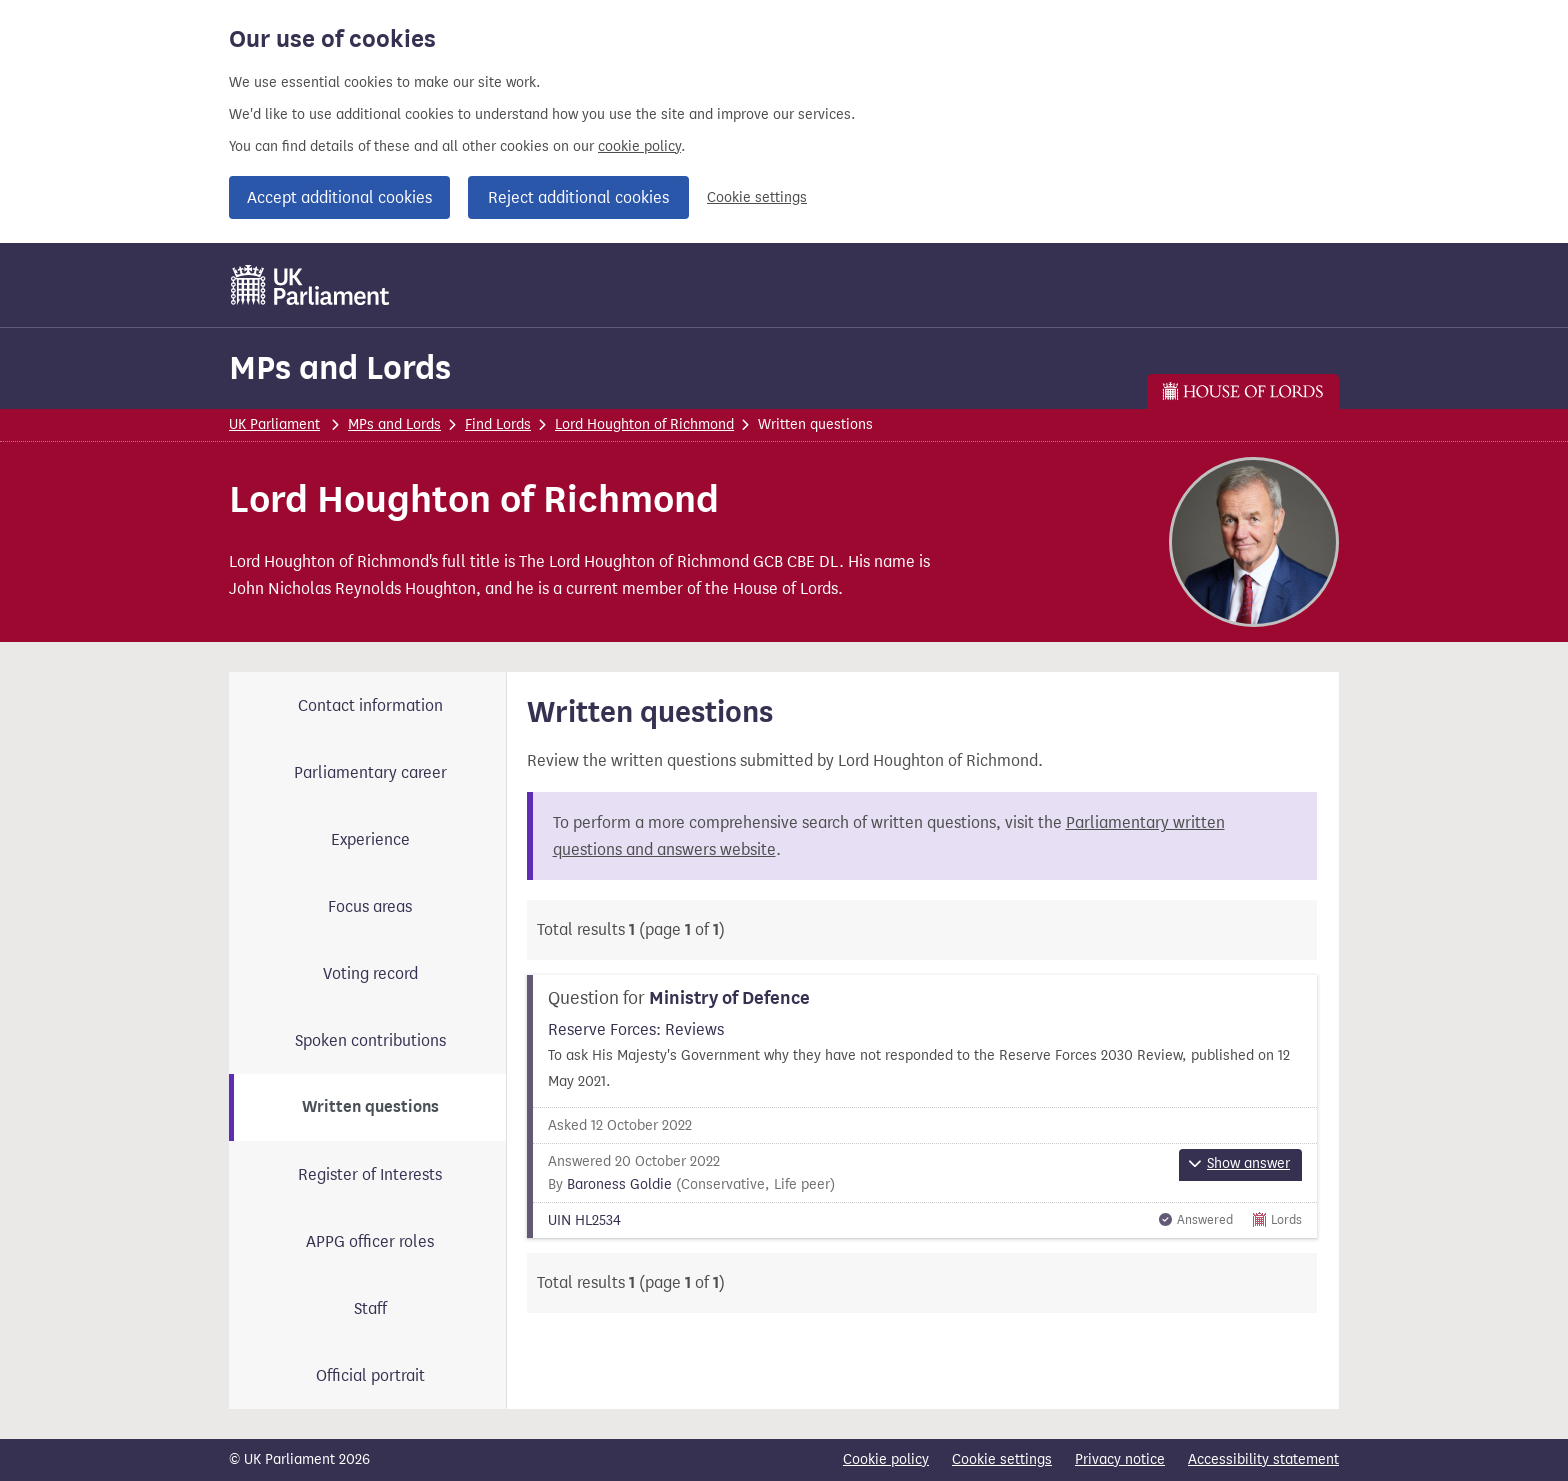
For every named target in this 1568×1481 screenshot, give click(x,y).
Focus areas (370, 906)
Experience (370, 839)
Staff (370, 1308)
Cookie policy (886, 1459)
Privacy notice (1120, 1459)
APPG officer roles (370, 1241)
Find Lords (498, 424)
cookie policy (639, 146)
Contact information (370, 705)
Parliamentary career (370, 772)
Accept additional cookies (339, 197)
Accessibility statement (1263, 1459)
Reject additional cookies (578, 197)
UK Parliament (274, 424)
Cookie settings (757, 197)
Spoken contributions (370, 1040)
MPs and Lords (340, 367)
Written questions (370, 1107)
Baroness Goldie (619, 1184)
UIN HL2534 (584, 1220)
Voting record (370, 973)
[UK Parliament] (310, 285)
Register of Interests (370, 1174)
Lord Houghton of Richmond (644, 424)
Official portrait (370, 1375)
